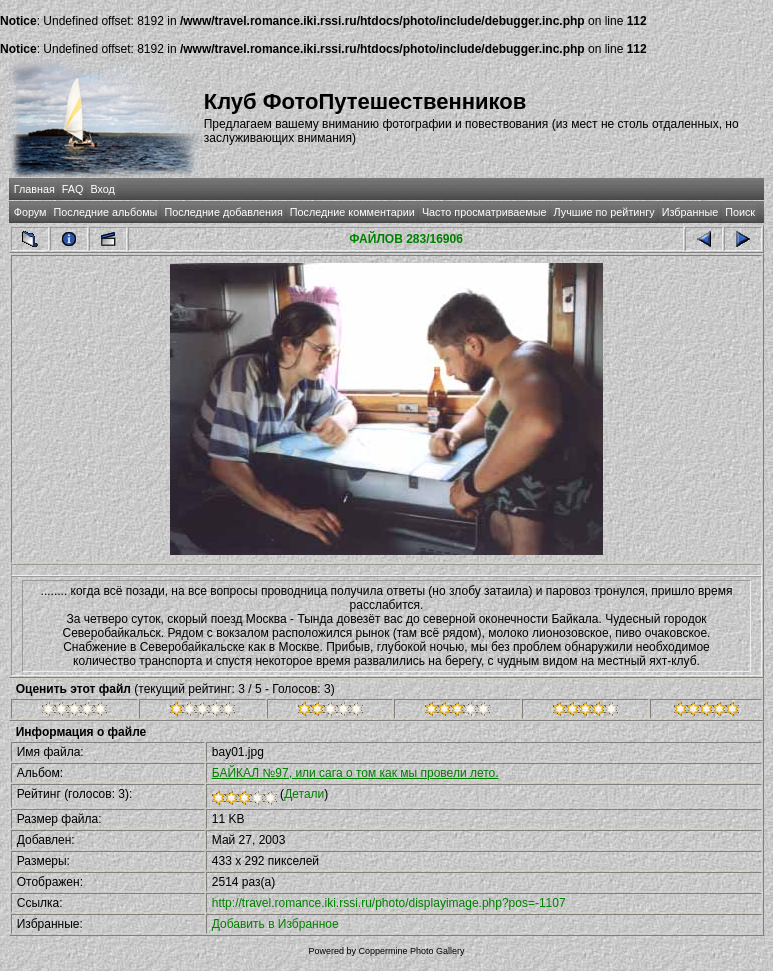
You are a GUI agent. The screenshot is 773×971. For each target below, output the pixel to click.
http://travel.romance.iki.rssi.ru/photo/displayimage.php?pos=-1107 (389, 903)
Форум (30, 212)
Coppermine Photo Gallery (411, 951)
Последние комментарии (352, 212)
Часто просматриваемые (484, 212)
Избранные (690, 212)
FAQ (73, 189)
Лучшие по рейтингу (604, 212)
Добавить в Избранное (275, 924)
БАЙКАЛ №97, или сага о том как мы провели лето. (355, 773)
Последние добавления (223, 212)
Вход (102, 189)
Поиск (740, 212)
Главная (34, 189)
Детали (304, 794)
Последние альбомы (106, 212)
